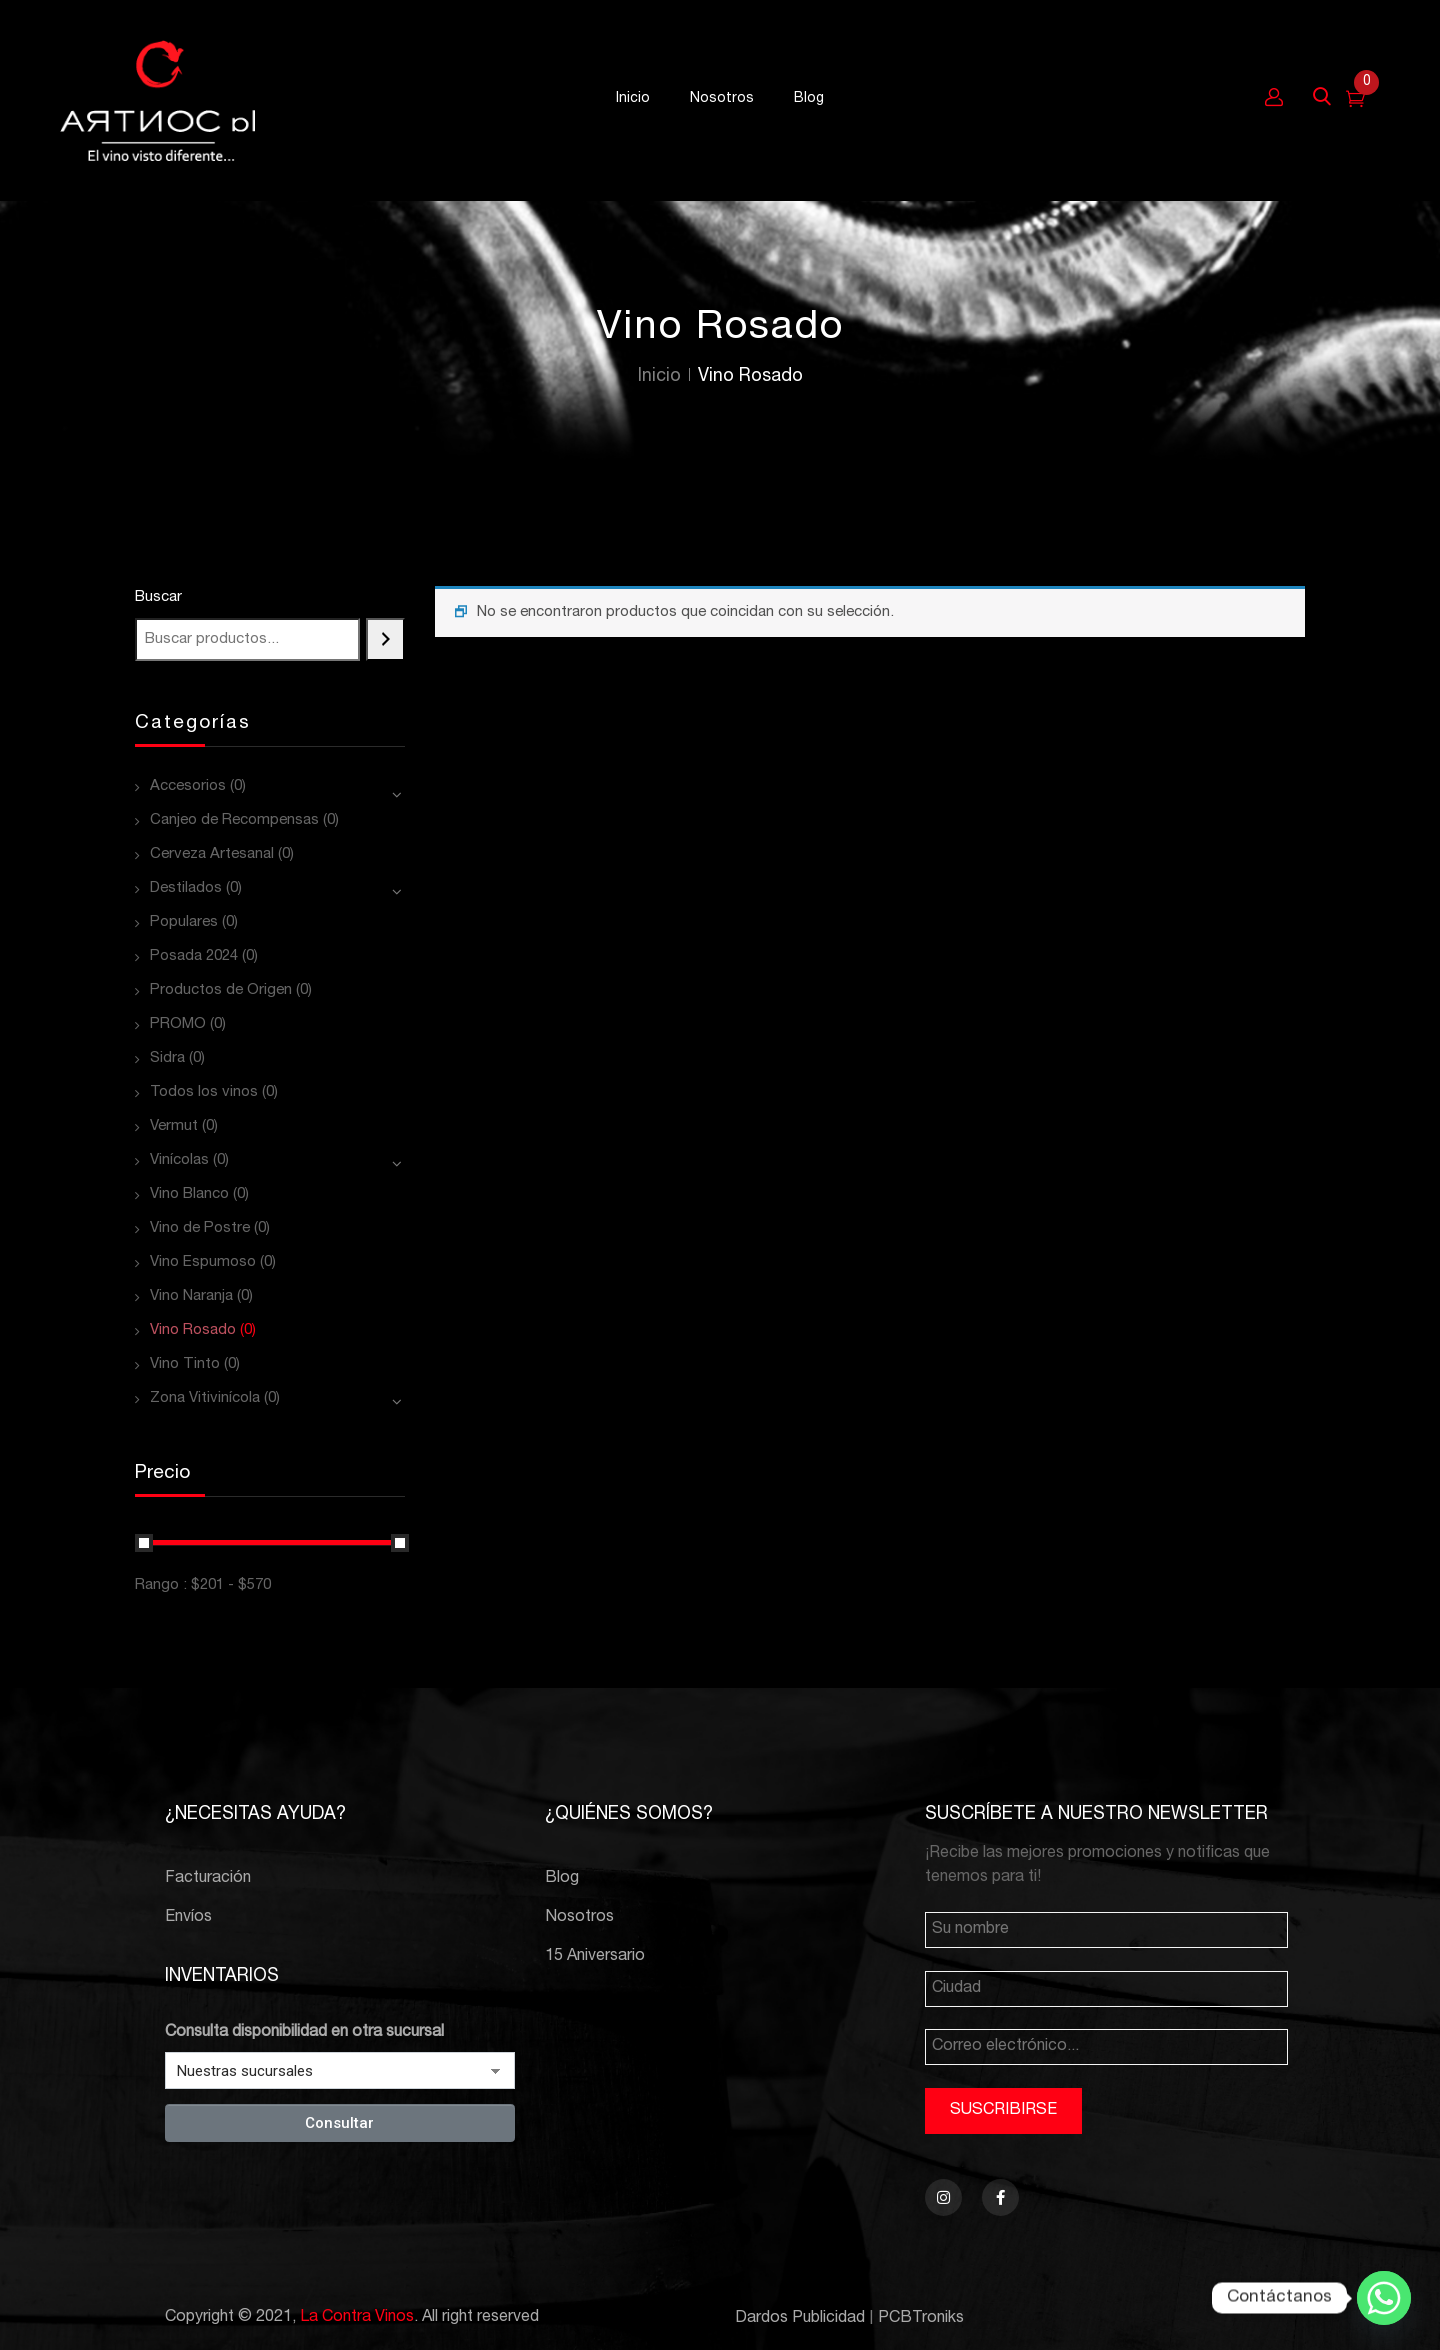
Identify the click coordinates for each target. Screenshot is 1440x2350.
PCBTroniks (921, 2319)
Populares (184, 922)
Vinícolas (179, 1160)
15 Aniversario (595, 1957)
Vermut (174, 1126)
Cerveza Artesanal (212, 854)
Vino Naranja (191, 1296)
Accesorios (188, 786)
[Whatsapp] (1384, 2298)
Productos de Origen (221, 990)
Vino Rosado (193, 1330)
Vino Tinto (185, 1364)
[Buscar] (385, 639)
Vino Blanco (189, 1194)
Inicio (659, 377)
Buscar (158, 597)
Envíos (188, 1918)
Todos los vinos (204, 1092)
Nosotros (579, 1918)
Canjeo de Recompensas (234, 820)
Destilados (186, 888)
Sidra (167, 1058)
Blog (562, 1879)
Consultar (339, 2123)
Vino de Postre (200, 1228)
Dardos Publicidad (800, 2319)
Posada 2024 (194, 956)
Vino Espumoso (203, 1262)
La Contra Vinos (357, 2318)
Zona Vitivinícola (205, 1398)
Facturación (208, 1879)
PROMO (178, 1024)
